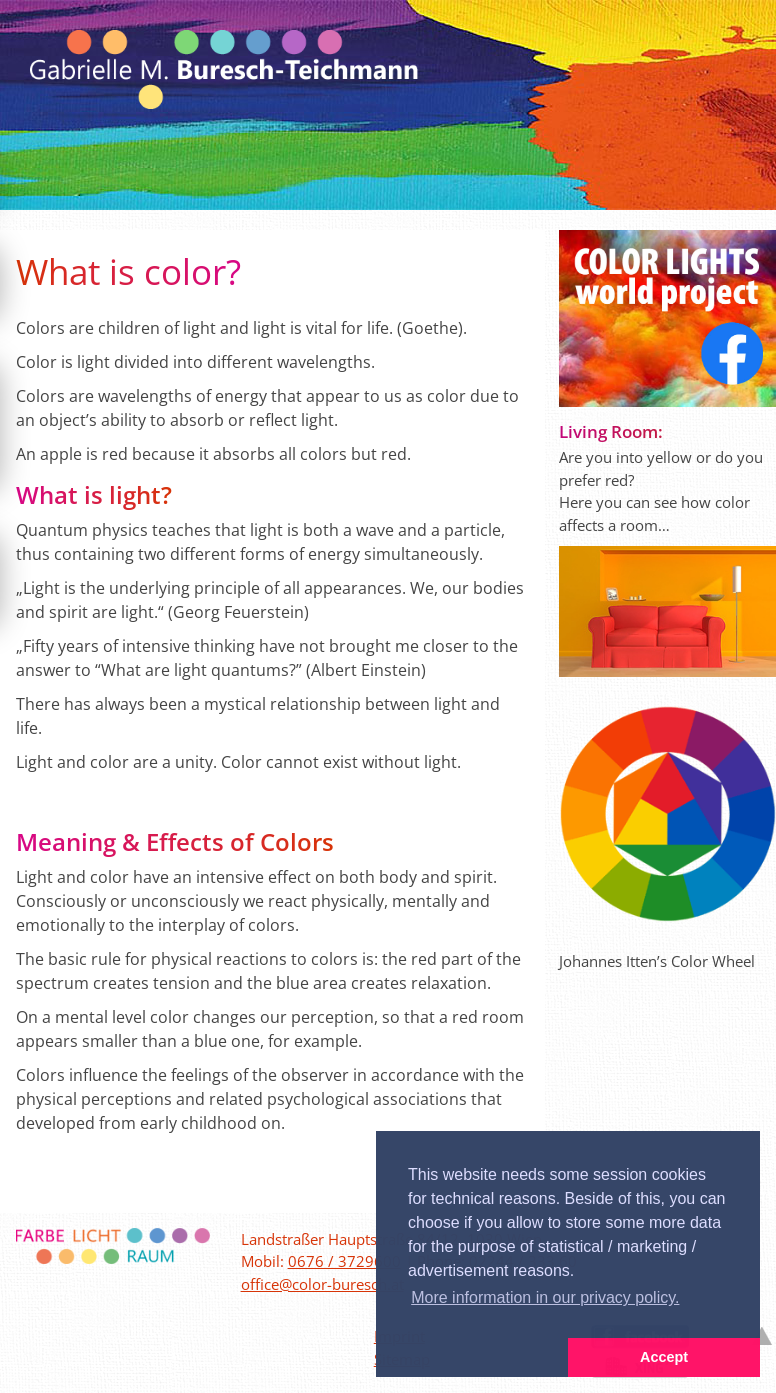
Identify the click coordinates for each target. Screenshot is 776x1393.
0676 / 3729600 (344, 1261)
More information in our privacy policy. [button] (545, 1297)
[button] (472, 1358)
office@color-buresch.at (322, 1284)
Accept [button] (664, 1357)
